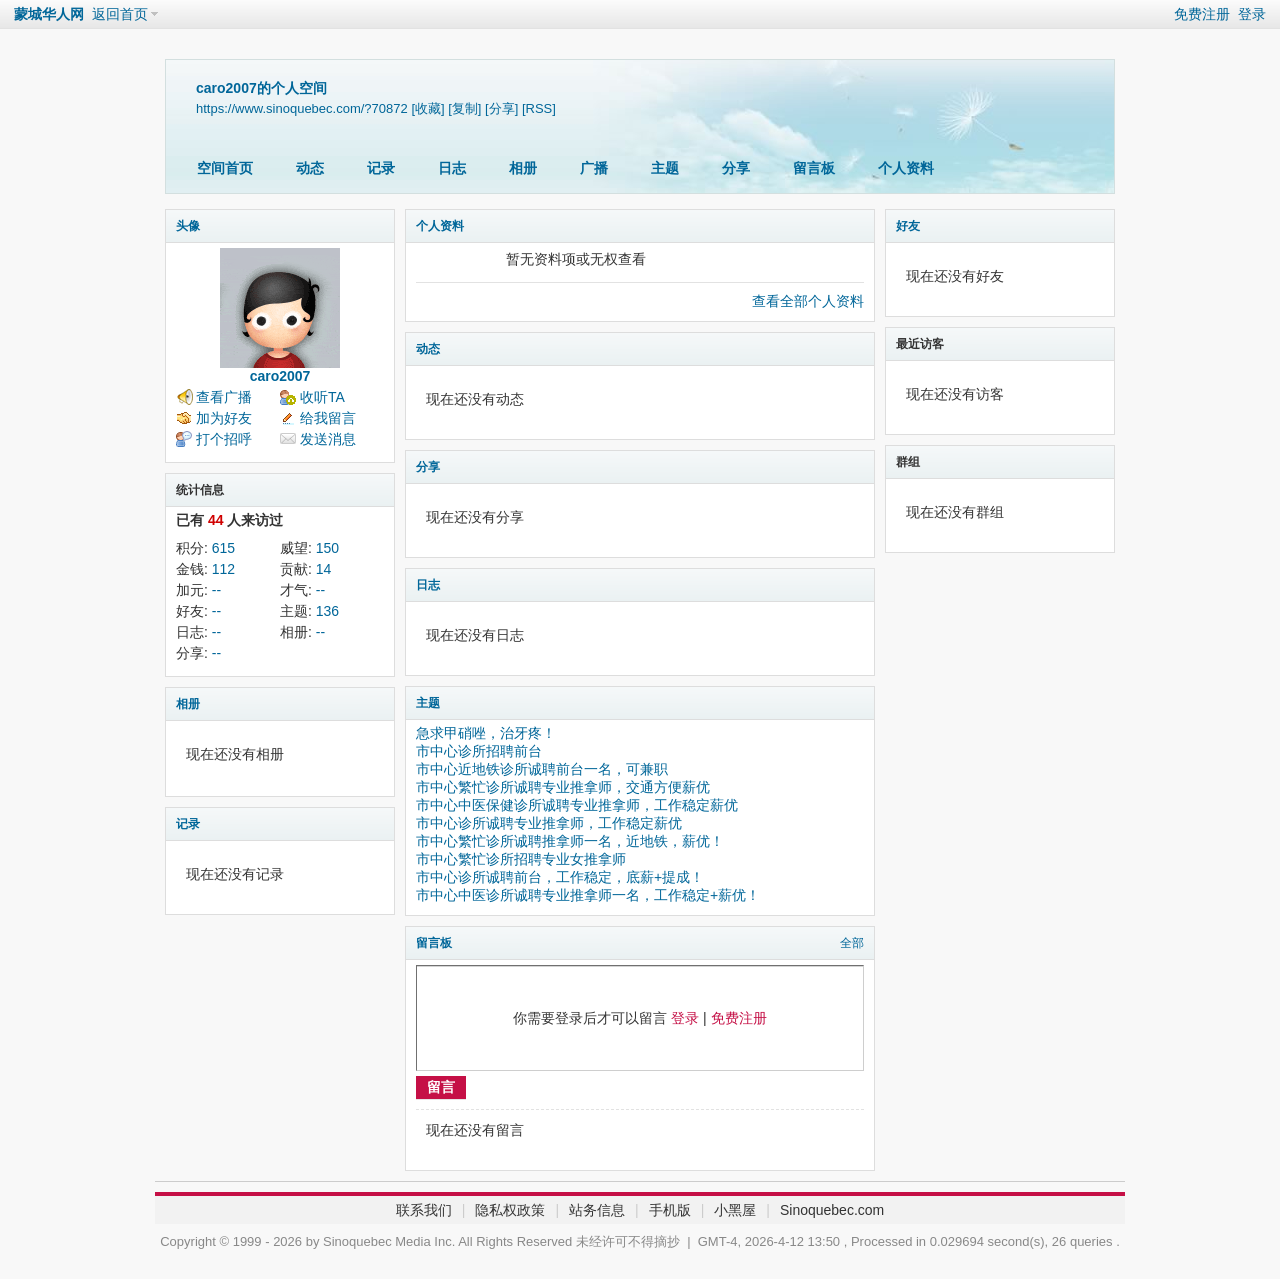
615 (223, 548)
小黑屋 (735, 1210)
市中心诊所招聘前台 (479, 751)
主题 (665, 168)
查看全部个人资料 (808, 301)
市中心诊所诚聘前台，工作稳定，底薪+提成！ (560, 877)
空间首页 (225, 168)
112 (223, 569)
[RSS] (539, 108)
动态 (310, 168)
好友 (908, 226)
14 (324, 569)
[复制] (464, 108)
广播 (594, 168)
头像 (188, 226)
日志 (452, 168)
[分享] (501, 108)
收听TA (322, 397)
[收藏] (427, 108)
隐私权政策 (510, 1210)
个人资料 (906, 168)
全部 (852, 943)
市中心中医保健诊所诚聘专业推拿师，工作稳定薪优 (577, 805)
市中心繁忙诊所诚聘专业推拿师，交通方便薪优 (563, 787)
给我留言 (328, 418)
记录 (381, 168)
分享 (736, 168)
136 (327, 611)
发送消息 (328, 439)
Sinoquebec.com (832, 1210)
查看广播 (224, 397)
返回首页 (120, 14)
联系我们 (424, 1210)
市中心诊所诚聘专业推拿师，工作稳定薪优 (549, 823)
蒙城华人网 (49, 14)
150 (327, 548)
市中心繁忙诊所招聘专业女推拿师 (521, 859)
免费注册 (1202, 14)
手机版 (670, 1210)
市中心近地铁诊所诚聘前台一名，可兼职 (542, 769)
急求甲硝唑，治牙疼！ (486, 733)
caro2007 (280, 376)
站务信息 (597, 1210)
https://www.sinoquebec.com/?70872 (302, 108)
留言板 (814, 168)
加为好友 (224, 418)
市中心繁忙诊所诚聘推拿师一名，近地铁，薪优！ (570, 841)
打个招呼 (224, 439)
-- (216, 590)
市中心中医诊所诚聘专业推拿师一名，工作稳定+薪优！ (588, 895)
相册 (523, 168)
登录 (1252, 14)
